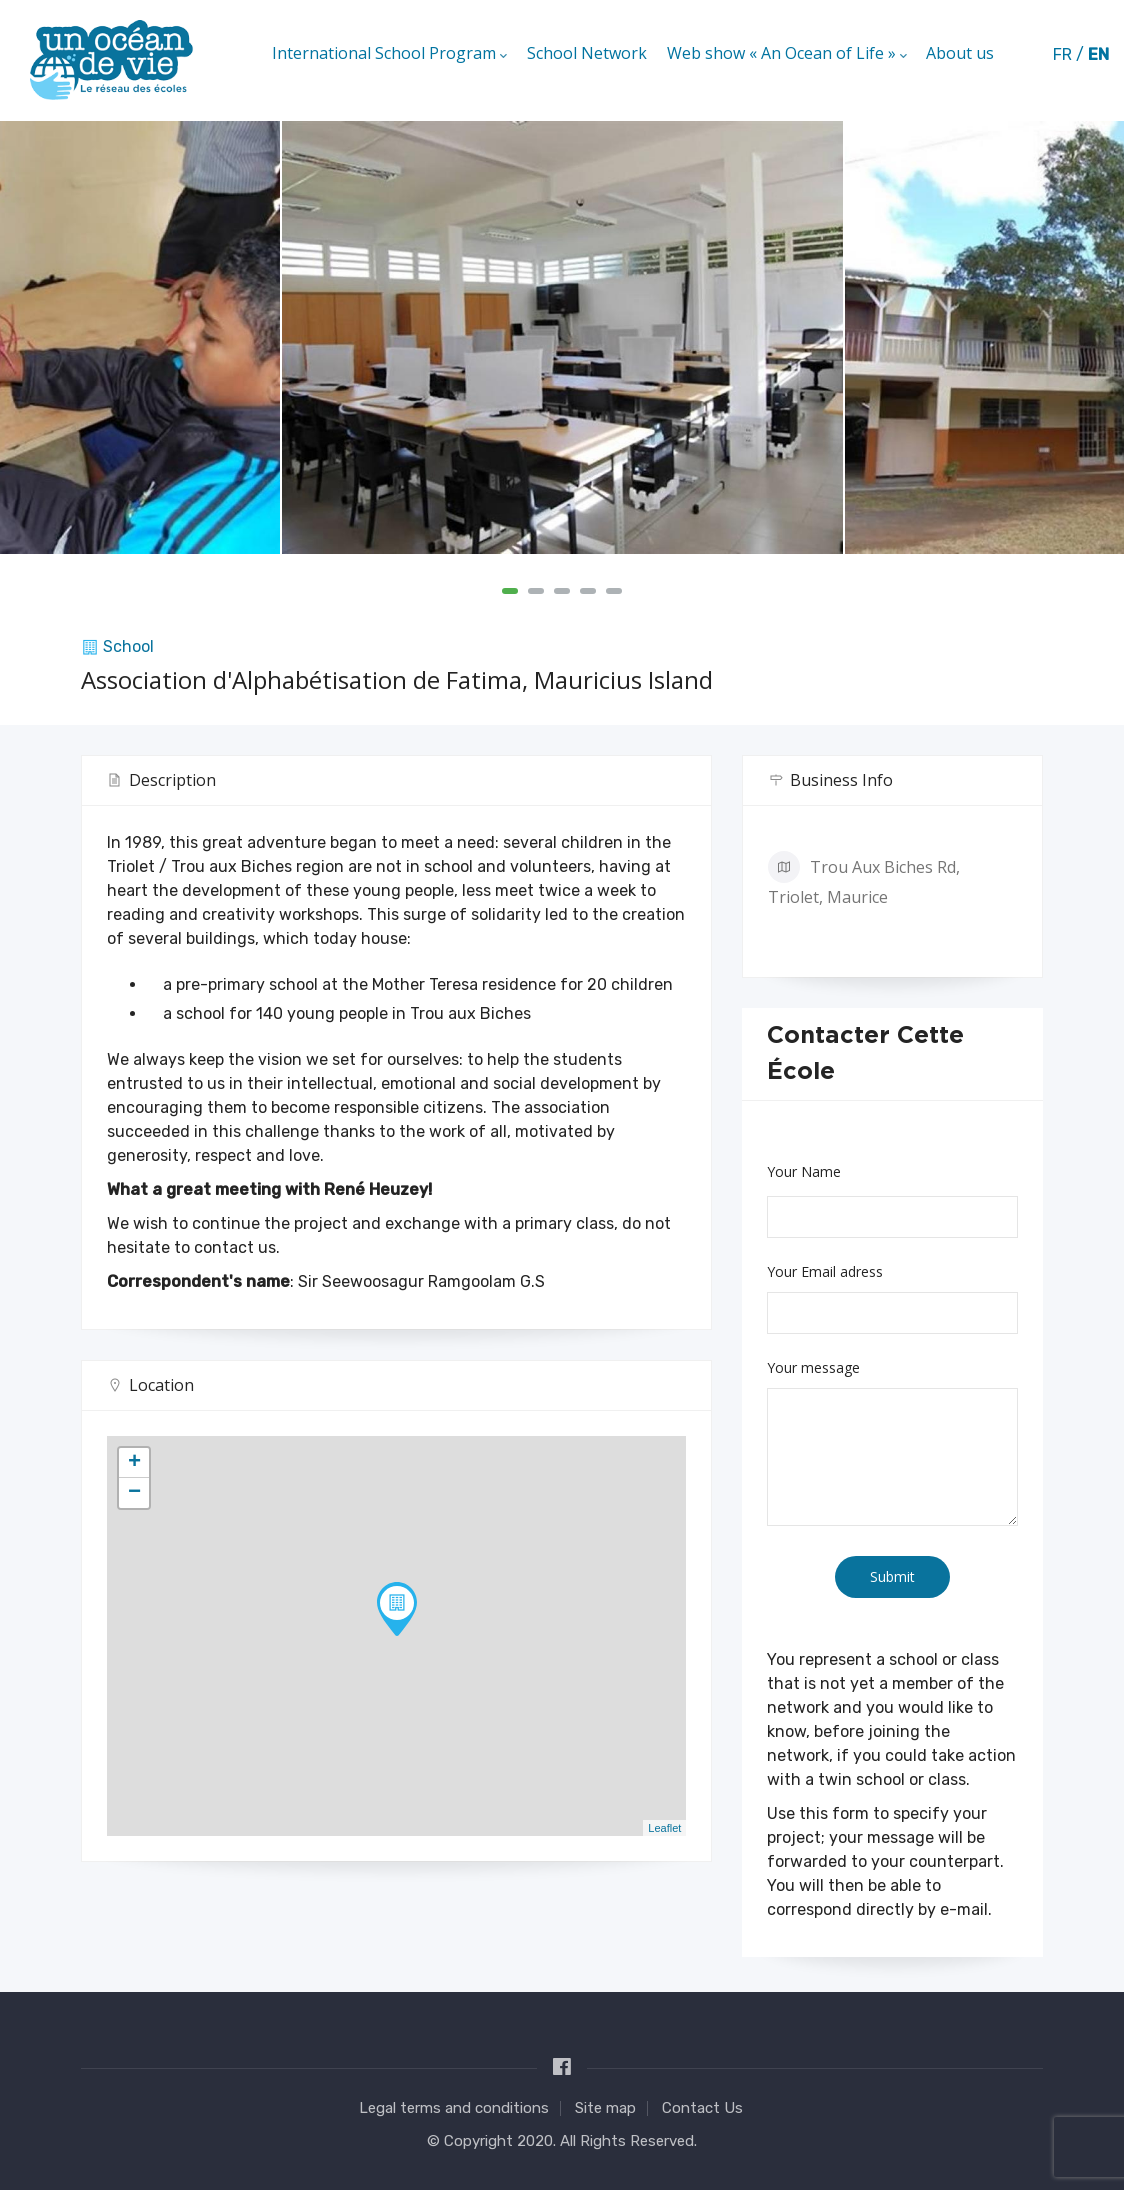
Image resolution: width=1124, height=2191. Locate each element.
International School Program (388, 55)
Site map (605, 2108)
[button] (510, 591)
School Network (586, 54)
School (128, 646)
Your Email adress (825, 1271)
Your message (813, 1367)
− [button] (134, 1493)
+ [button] (134, 1463)
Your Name (804, 1171)
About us (960, 54)
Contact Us (702, 2108)
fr (1062, 54)
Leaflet (664, 1828)
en (1098, 54)
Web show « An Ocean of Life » (786, 55)
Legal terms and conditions (454, 2108)
